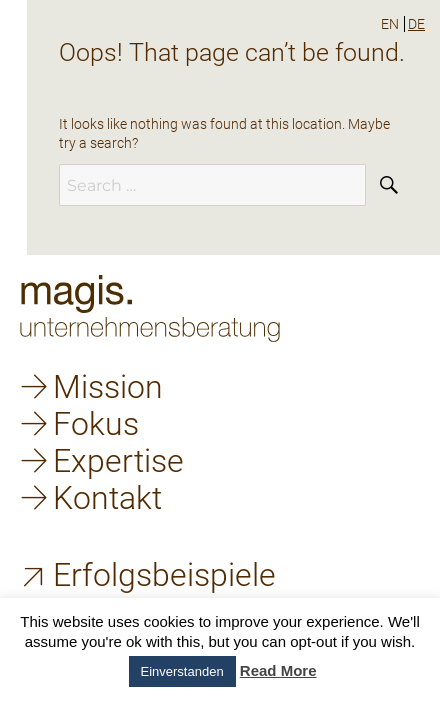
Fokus (96, 424)
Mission (108, 387)
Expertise (118, 461)
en (390, 24)
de (416, 24)
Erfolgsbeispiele (164, 575)
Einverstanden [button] (182, 671)
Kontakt (107, 498)
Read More (278, 670)
